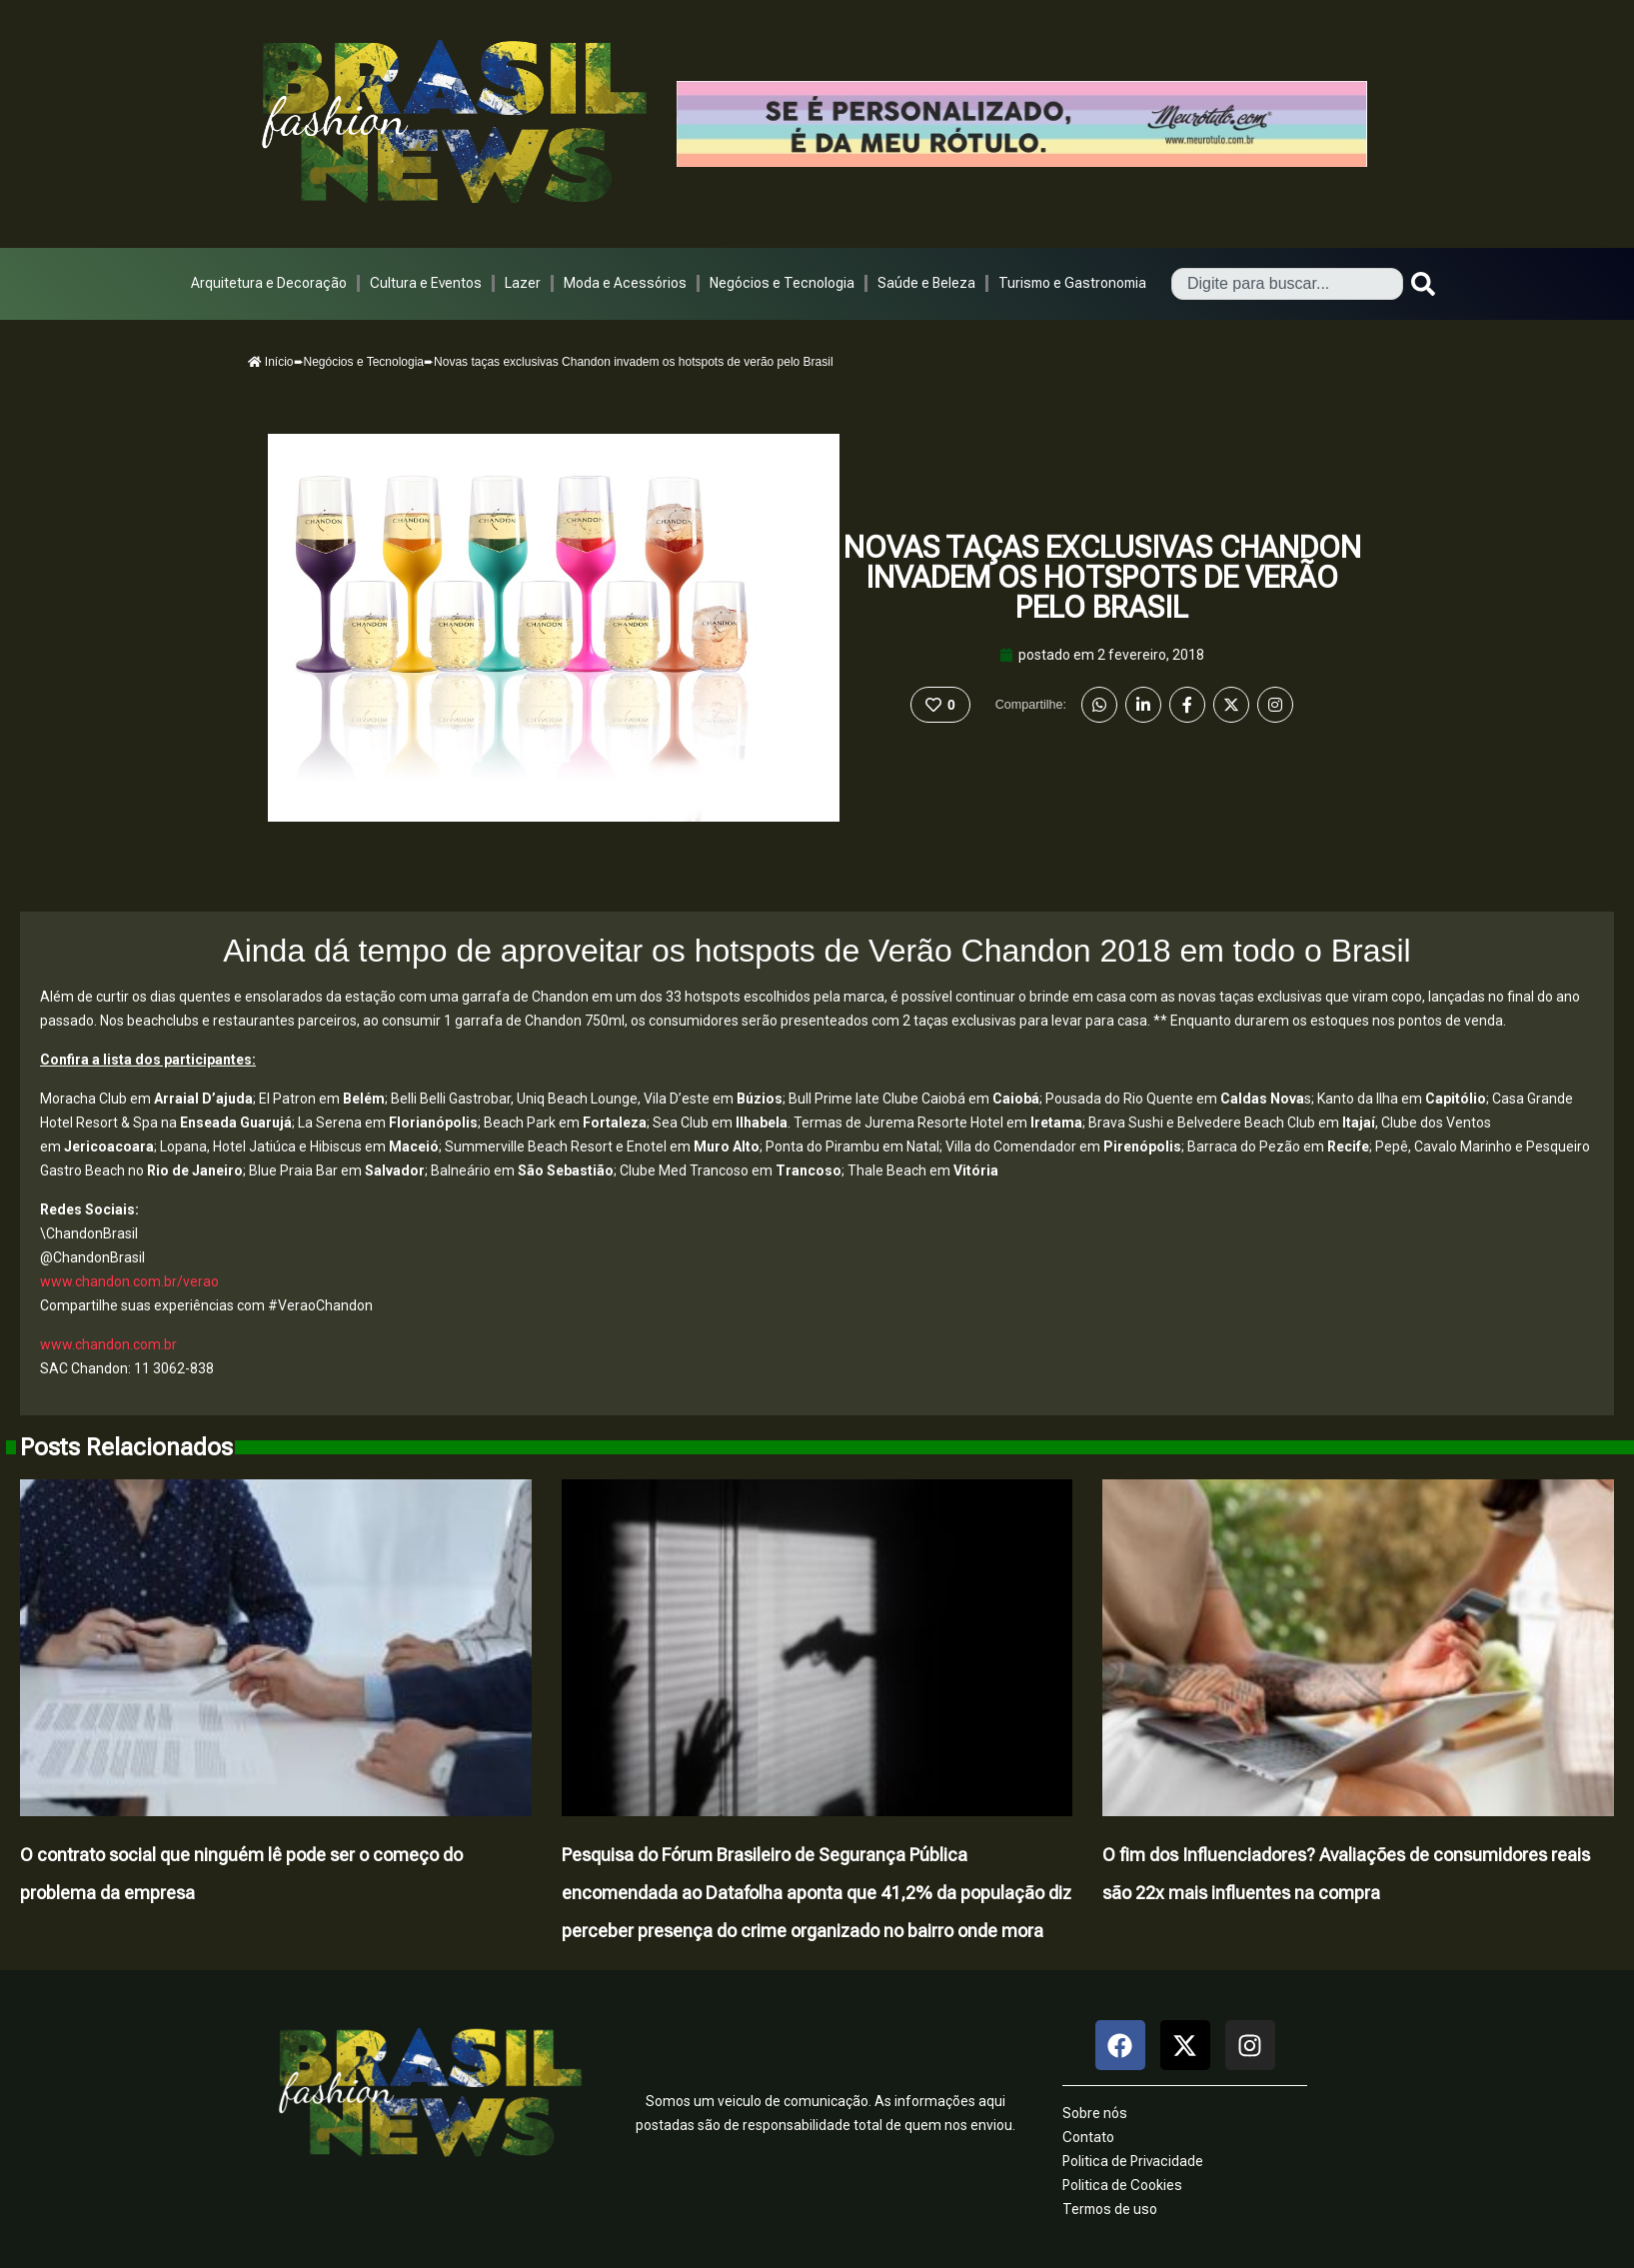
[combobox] (1287, 284)
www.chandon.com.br (108, 1344)
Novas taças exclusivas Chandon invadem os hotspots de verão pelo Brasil (1102, 577)
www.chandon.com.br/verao (129, 1281)
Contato (1088, 2137)
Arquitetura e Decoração (269, 283)
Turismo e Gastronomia (1072, 283)
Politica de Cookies (1122, 2185)
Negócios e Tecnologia (782, 283)
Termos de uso (1109, 2209)
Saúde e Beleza (926, 283)
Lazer (523, 283)
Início (271, 362)
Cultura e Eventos (426, 283)
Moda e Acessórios (625, 283)
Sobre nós (1094, 2113)
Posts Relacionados (126, 1447)
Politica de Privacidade (1132, 2161)
